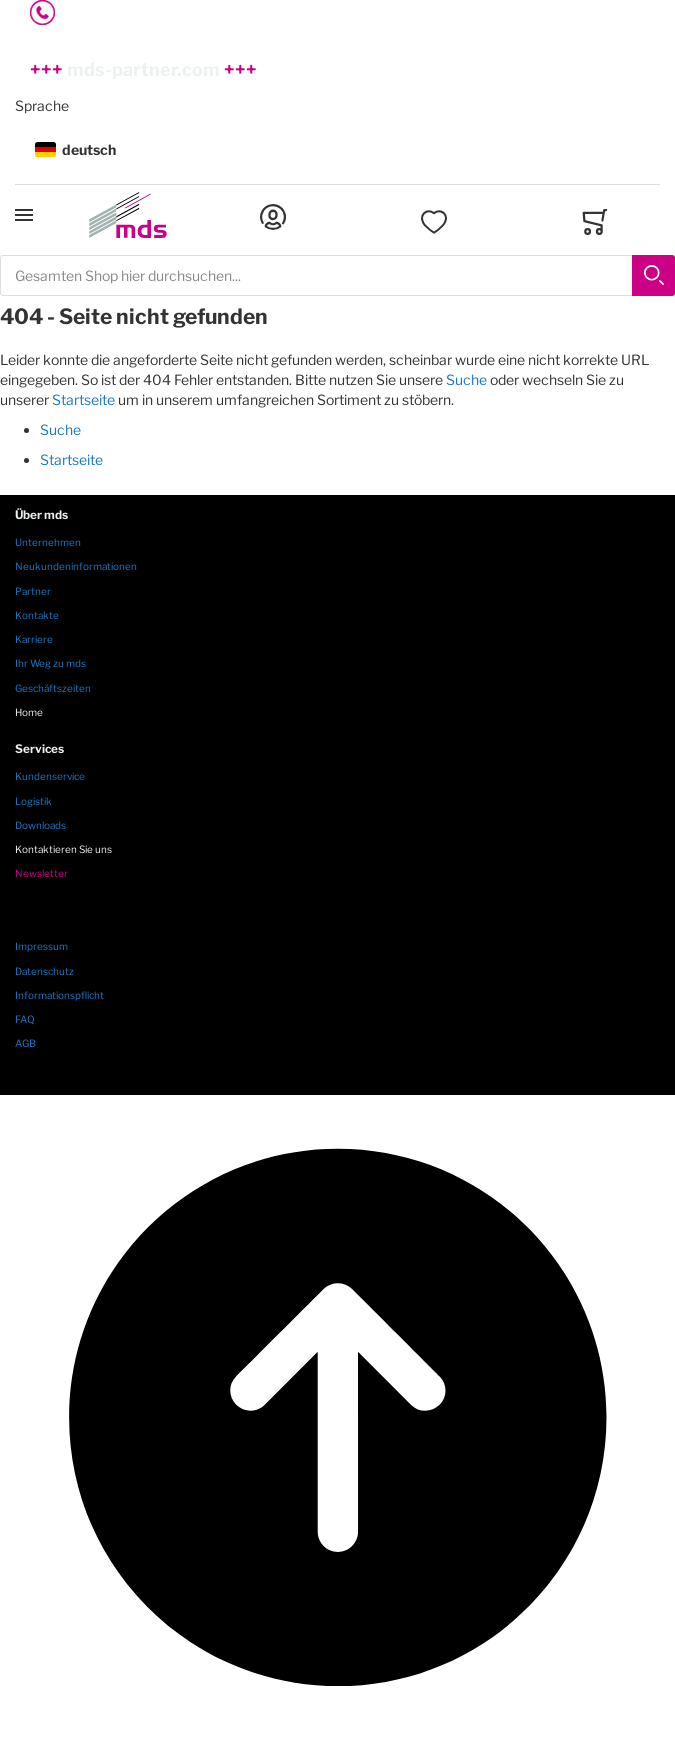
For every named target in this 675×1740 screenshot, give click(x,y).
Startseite (83, 399)
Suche (466, 379)
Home (29, 712)
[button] (337, 150)
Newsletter (41, 873)
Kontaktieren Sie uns (63, 849)
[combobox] (337, 275)
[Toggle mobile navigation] (24, 215)
